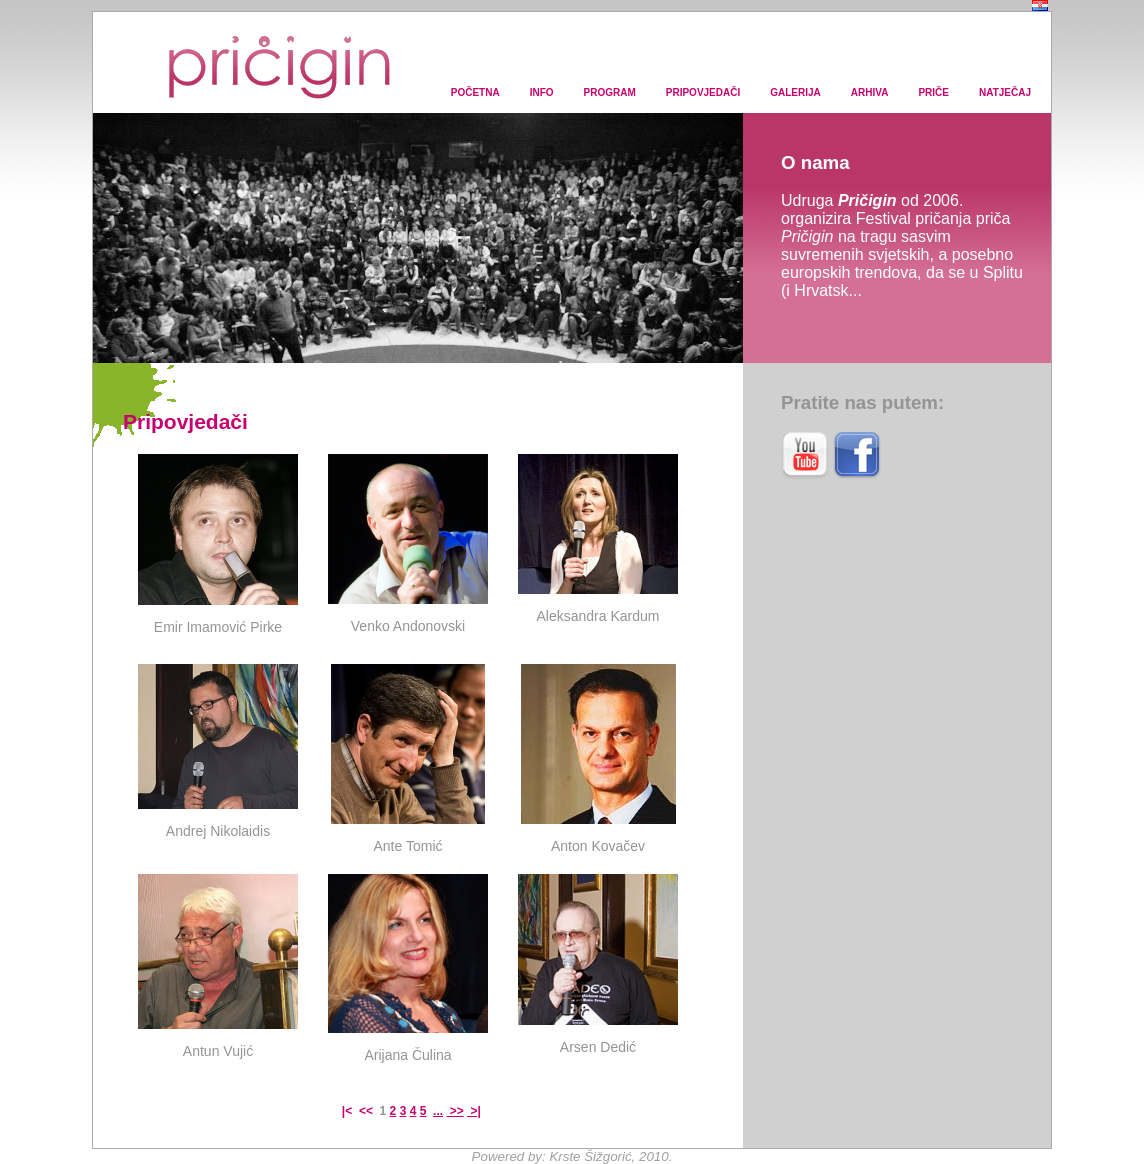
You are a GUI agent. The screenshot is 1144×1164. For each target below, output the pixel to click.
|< (349, 1111)
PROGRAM (610, 92)
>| (474, 1111)
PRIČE (933, 92)
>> (454, 1111)
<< (367, 1111)
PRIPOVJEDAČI (703, 92)
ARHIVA (870, 92)
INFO (542, 92)
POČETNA (475, 92)
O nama (815, 162)
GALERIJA (795, 92)
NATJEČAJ (1005, 92)
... (438, 1111)
